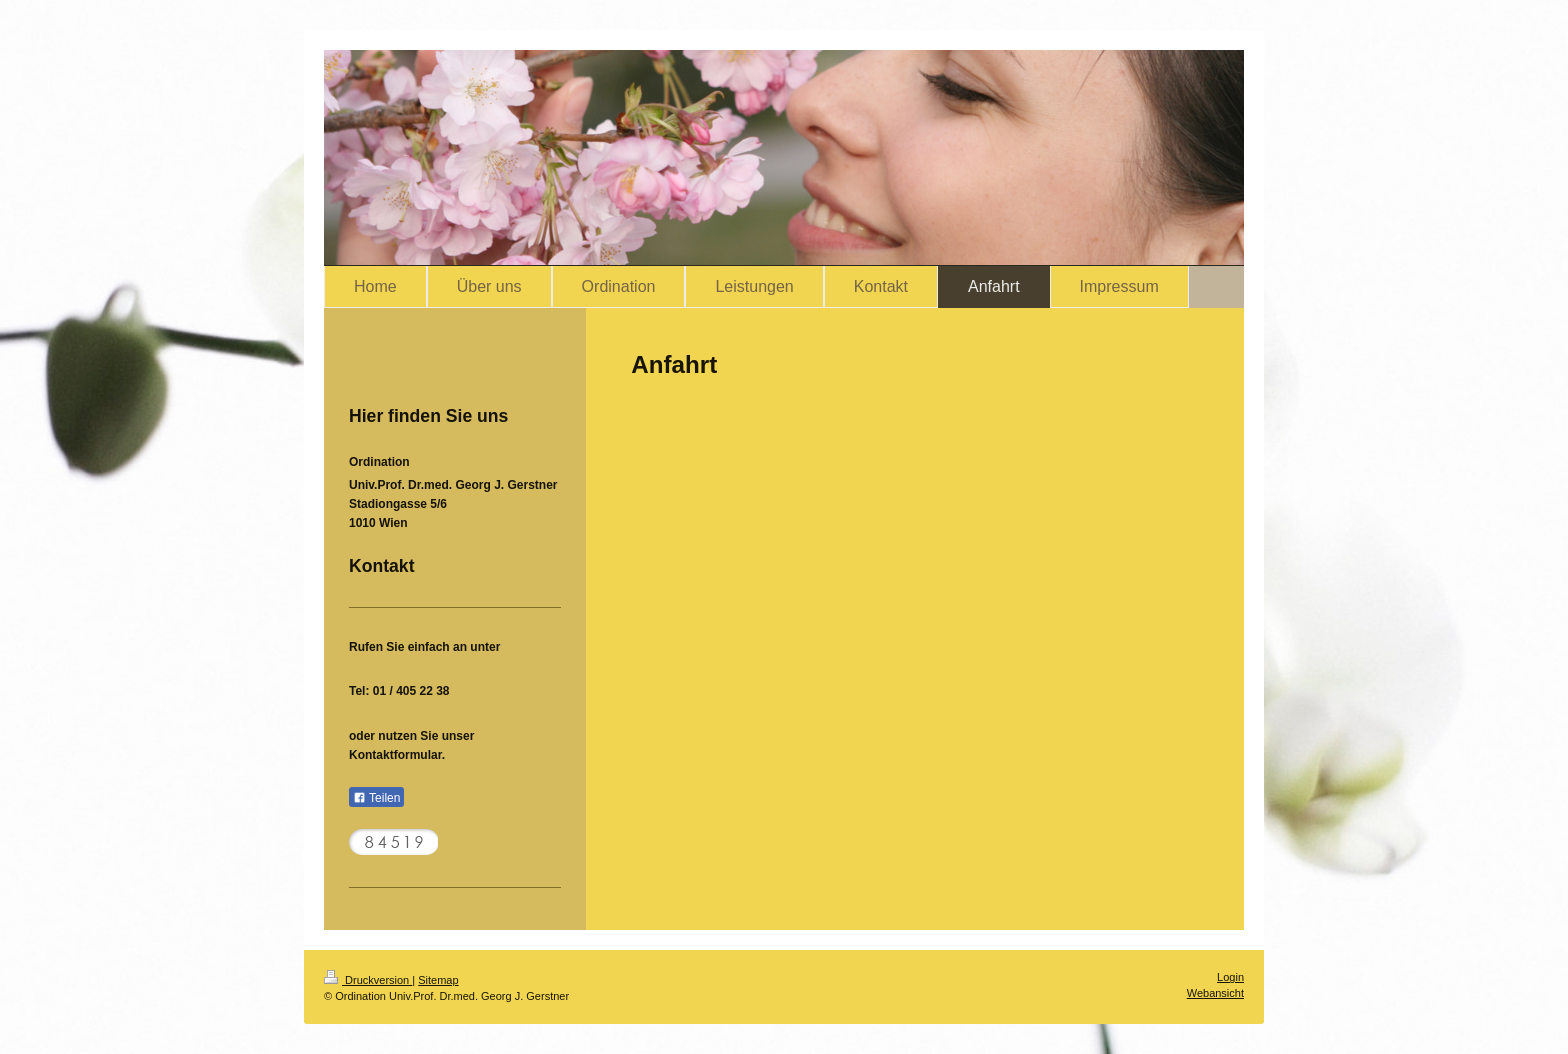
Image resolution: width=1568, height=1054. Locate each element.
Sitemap (438, 980)
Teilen (376, 798)
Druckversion (368, 980)
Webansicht (1215, 993)
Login (1230, 977)
